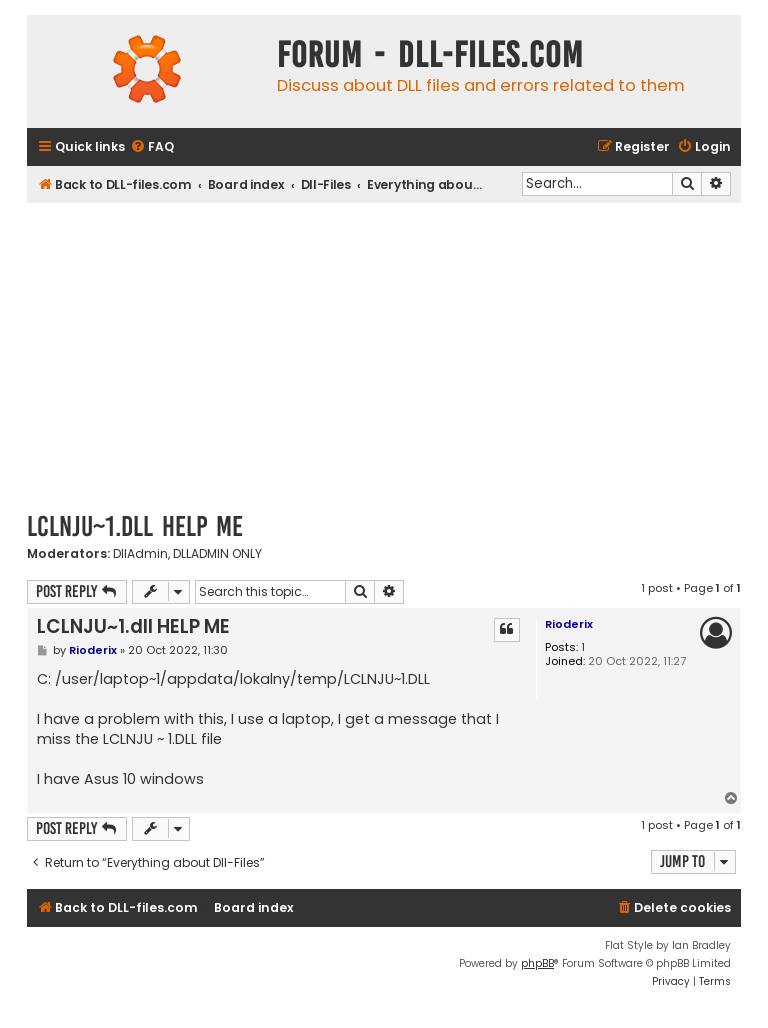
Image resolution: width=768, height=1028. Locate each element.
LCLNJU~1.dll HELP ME (135, 526)
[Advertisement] (384, 353)
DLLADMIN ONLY (217, 554)
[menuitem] (152, 147)
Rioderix (569, 624)
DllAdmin (140, 554)
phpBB (537, 963)
